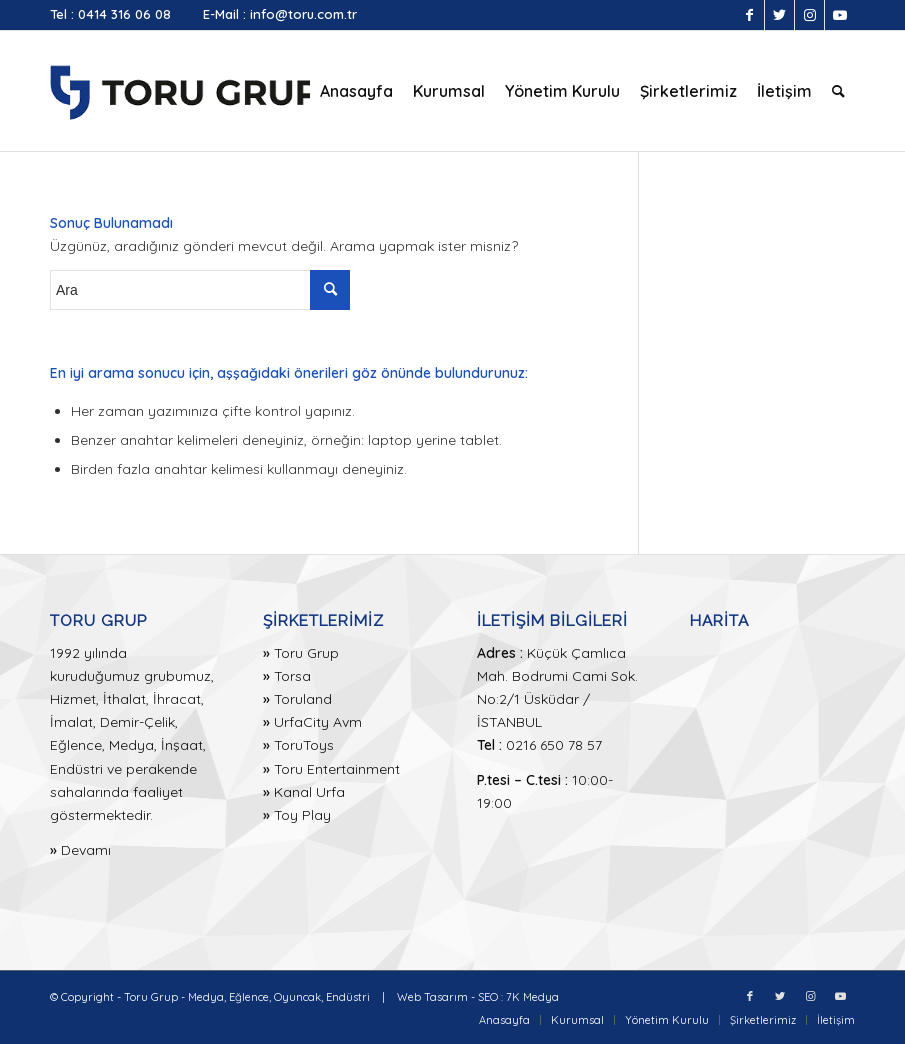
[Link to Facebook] (749, 15)
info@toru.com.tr (303, 14)
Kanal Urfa (309, 792)
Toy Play (302, 815)
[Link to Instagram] (809, 15)
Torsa (292, 676)
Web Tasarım (432, 997)
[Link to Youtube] (840, 15)
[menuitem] (356, 91)
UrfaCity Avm (318, 722)
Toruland (303, 699)
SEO (488, 997)
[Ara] (838, 91)
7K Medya (532, 997)
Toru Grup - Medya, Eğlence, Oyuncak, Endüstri (247, 997)
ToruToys (304, 745)
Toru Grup (306, 653)
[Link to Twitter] (779, 15)
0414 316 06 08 (124, 14)
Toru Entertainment (337, 769)
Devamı (86, 850)
